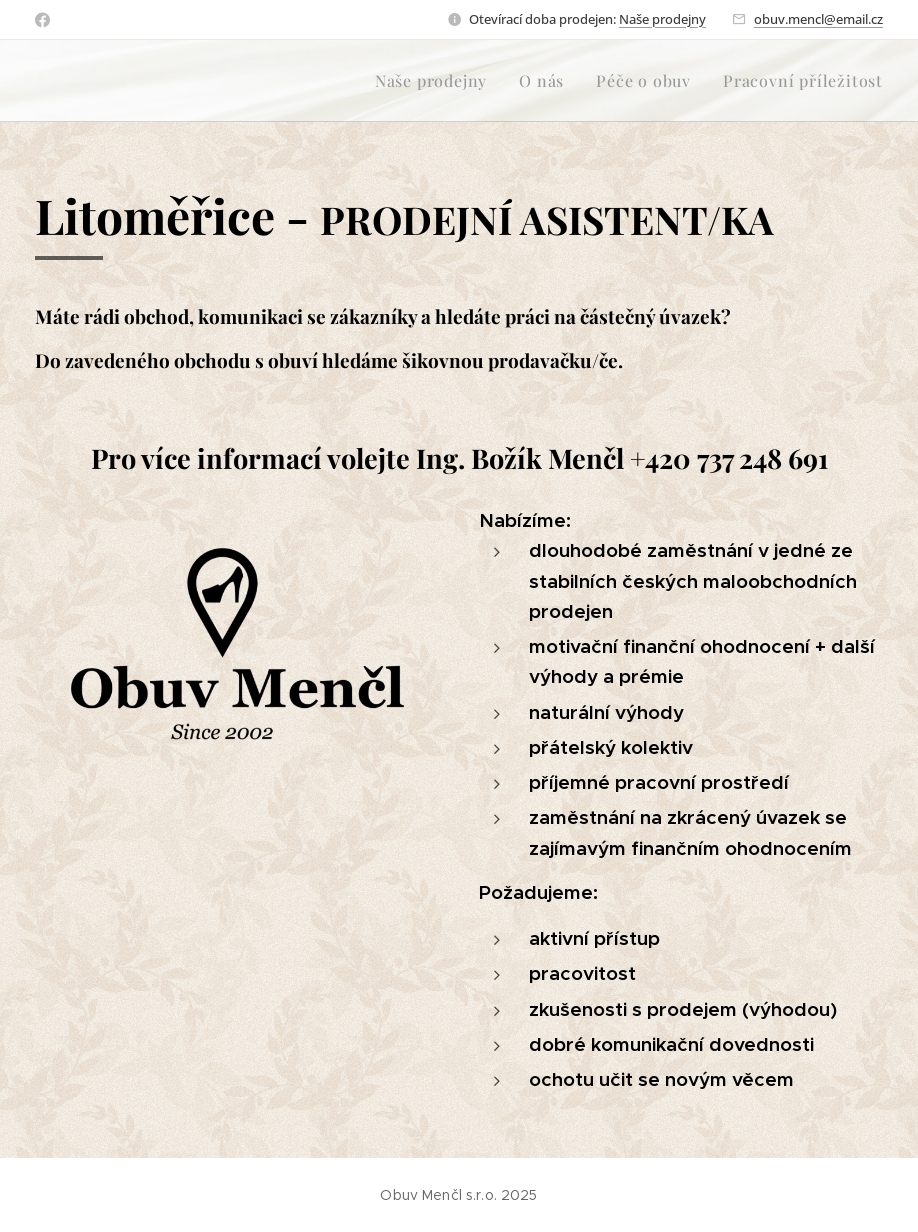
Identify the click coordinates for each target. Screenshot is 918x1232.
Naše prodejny (662, 19)
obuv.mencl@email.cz (818, 19)
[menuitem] (436, 81)
